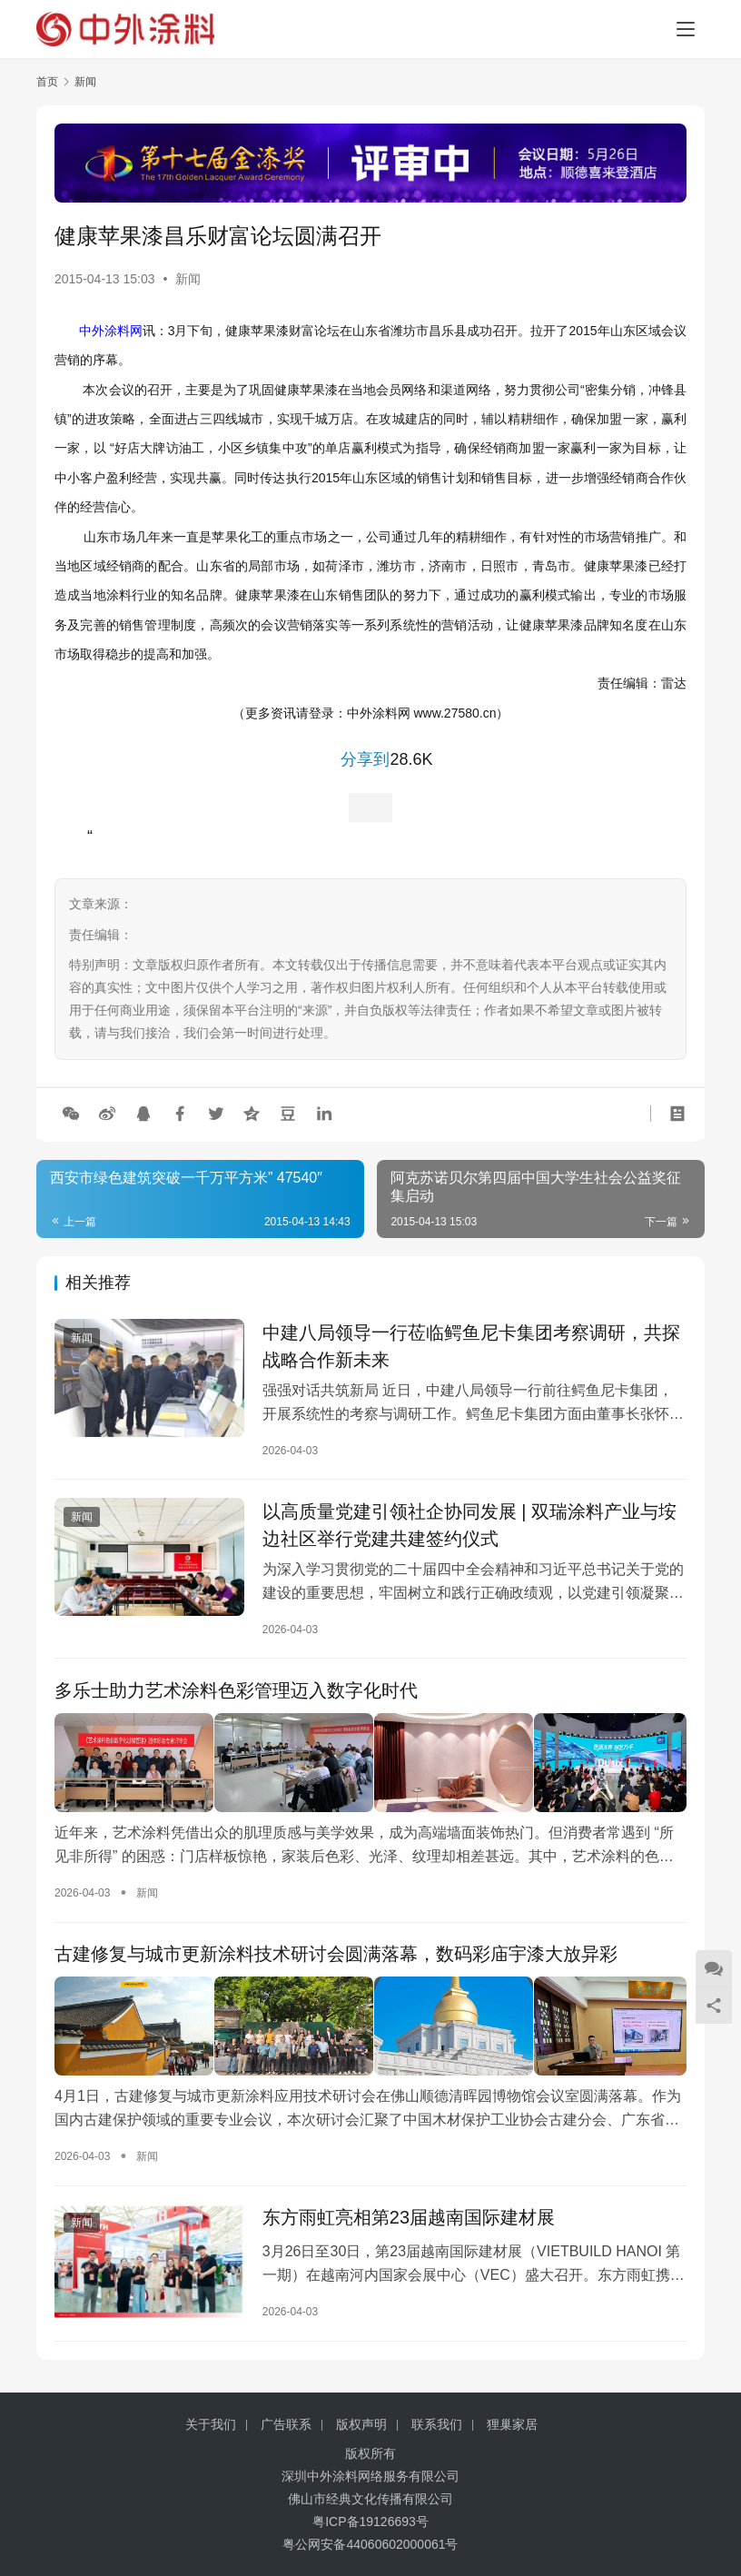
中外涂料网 (111, 330)
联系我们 (436, 2424)
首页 (47, 81)
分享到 (365, 759)
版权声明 (361, 2424)
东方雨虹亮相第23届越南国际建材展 (408, 2214)
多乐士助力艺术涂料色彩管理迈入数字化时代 (236, 1692)
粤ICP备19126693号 (370, 2521)
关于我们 (210, 2424)
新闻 (188, 279)
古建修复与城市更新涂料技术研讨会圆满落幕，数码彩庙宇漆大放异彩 (336, 1953)
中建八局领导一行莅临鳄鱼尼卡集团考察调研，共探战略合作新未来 (471, 1346)
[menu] (686, 29)
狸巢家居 (512, 2424)
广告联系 (286, 2424)
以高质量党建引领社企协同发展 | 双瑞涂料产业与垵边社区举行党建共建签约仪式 (469, 1526)
